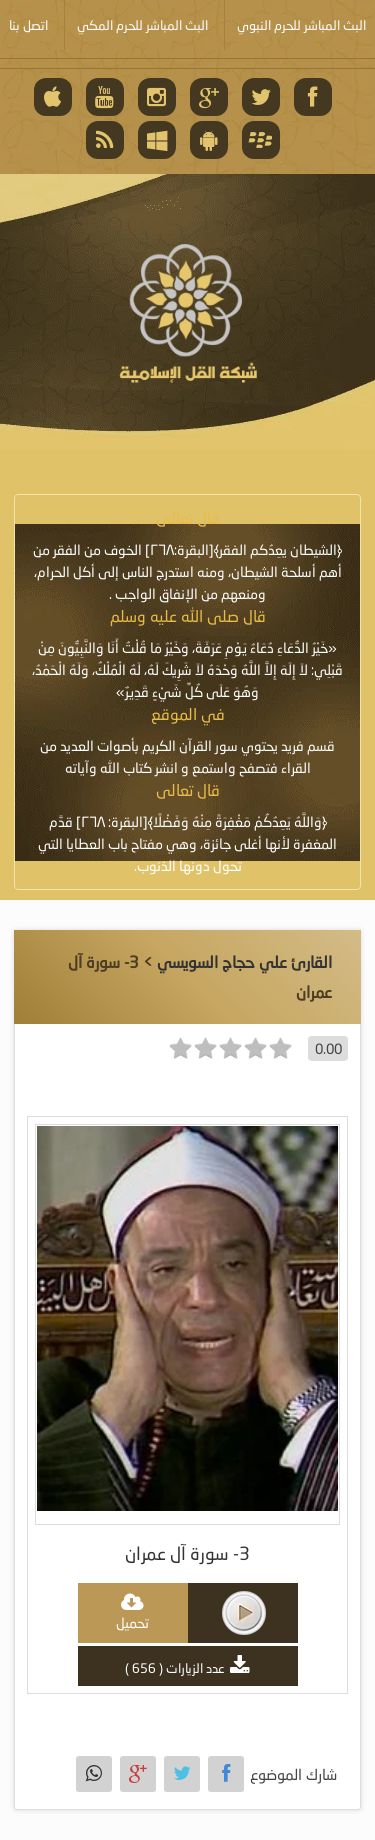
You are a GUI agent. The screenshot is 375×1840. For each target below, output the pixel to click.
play (244, 1613)
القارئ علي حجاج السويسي (244, 961)
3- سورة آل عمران (187, 1553)
